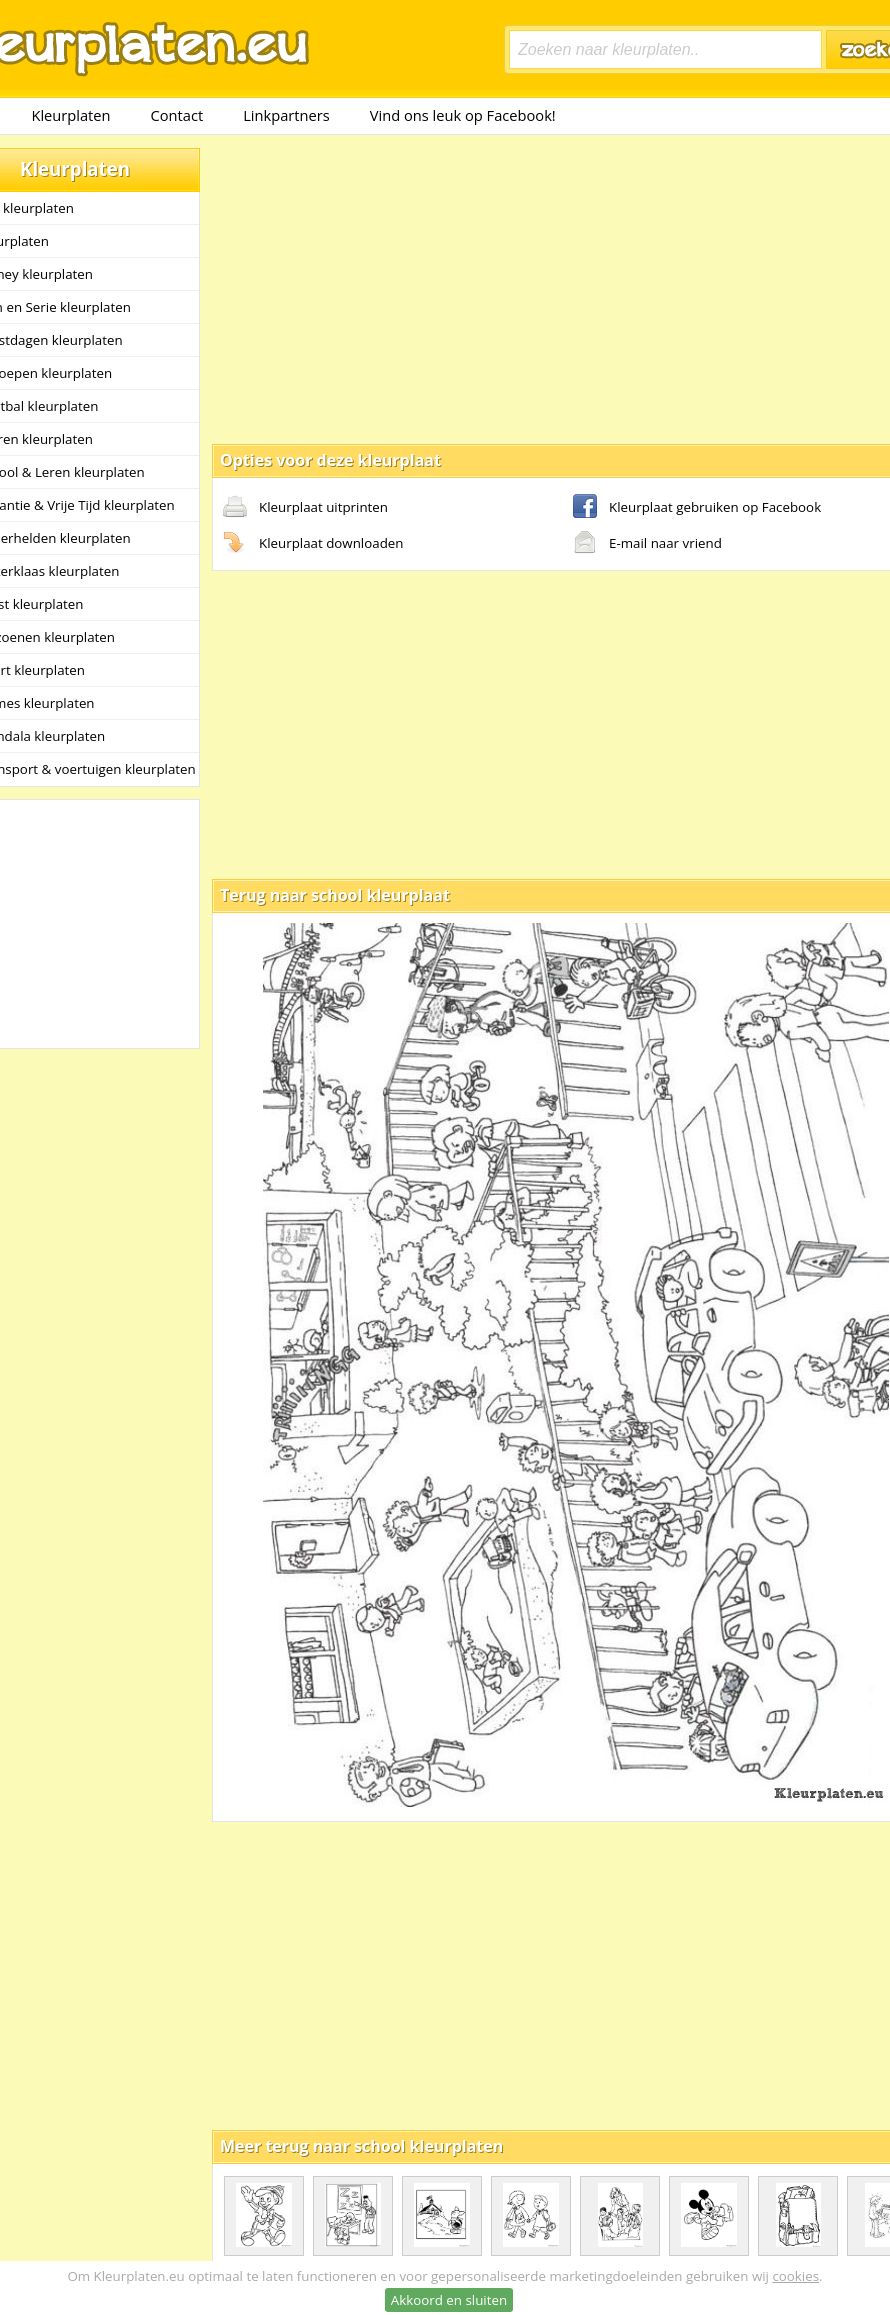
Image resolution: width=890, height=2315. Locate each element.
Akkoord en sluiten (449, 2300)
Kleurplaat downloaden (313, 544)
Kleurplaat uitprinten (305, 508)
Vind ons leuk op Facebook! (463, 115)
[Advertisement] (520, 288)
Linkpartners (286, 115)
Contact (177, 115)
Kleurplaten (70, 115)
